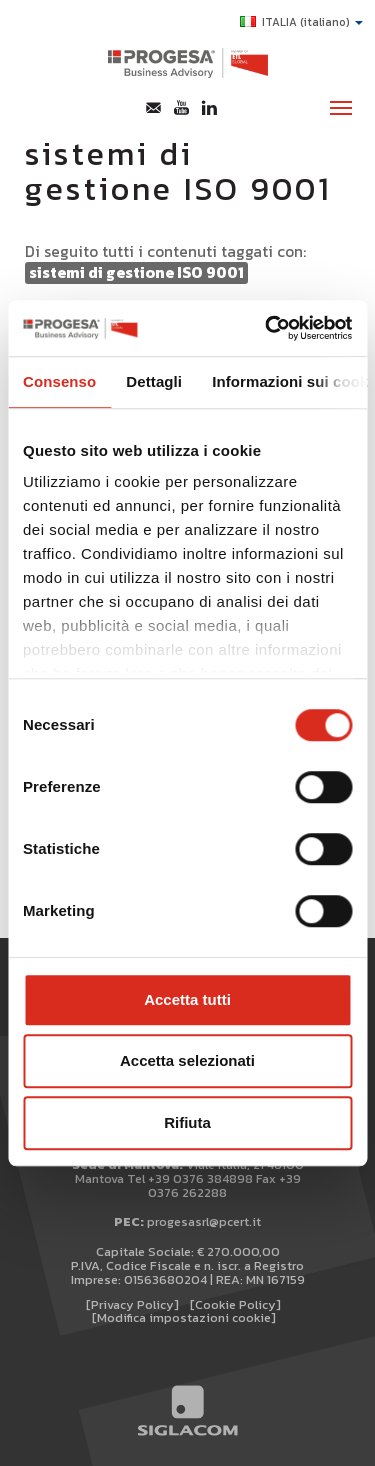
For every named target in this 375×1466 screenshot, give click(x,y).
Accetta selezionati (187, 1060)
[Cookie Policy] (235, 1304)
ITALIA (301, 22)
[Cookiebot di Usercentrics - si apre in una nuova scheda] (267, 328)
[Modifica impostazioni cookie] (184, 1317)
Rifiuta (187, 1122)
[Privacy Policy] (132, 1304)
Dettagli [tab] (154, 381)
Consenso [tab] (59, 381)
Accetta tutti (187, 999)
